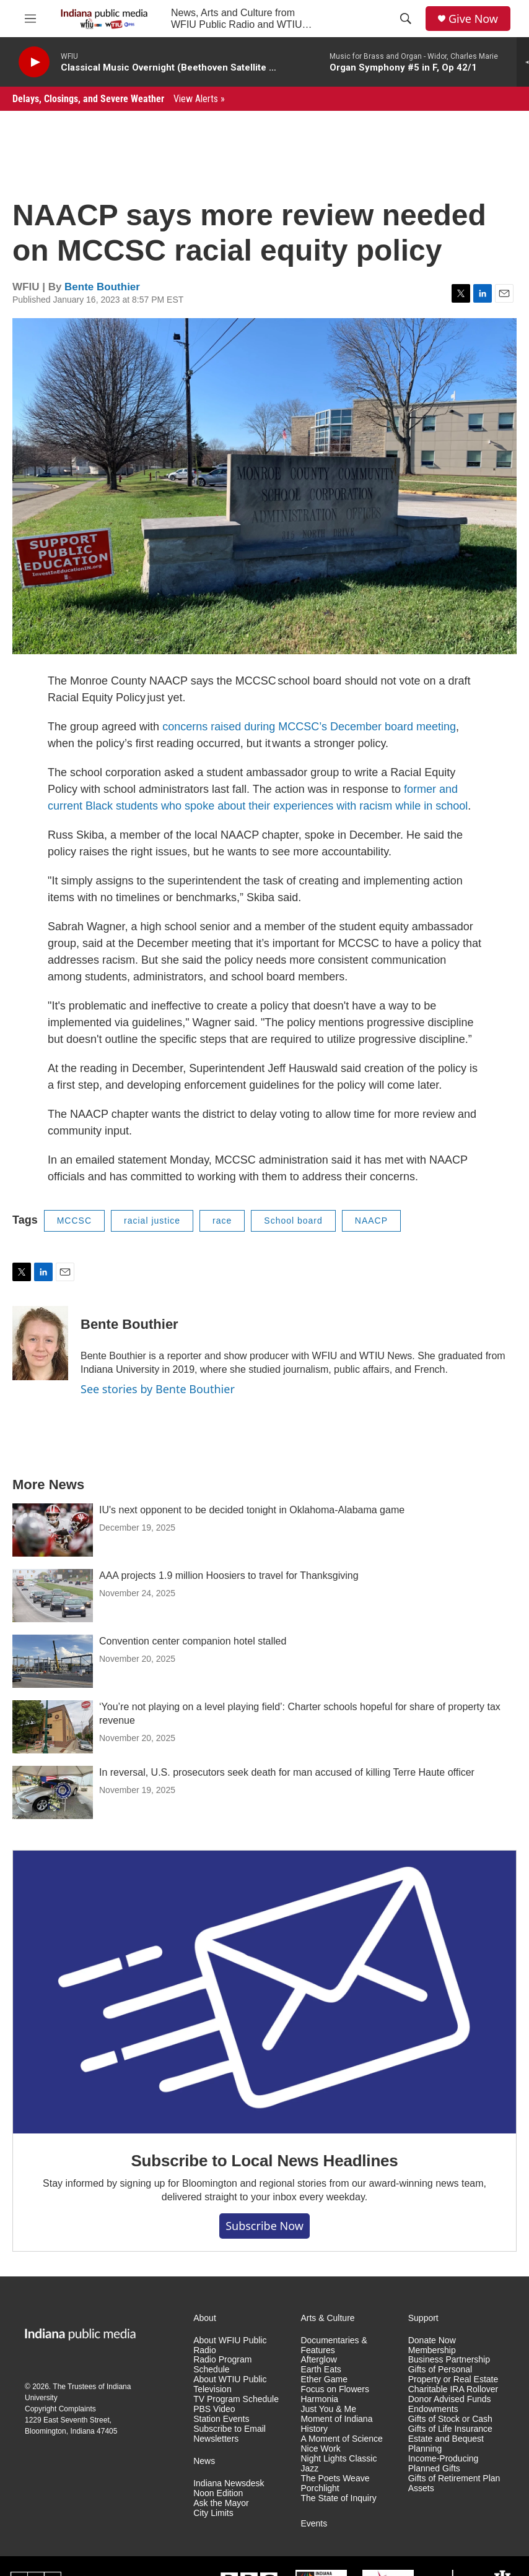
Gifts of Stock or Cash (450, 2419)
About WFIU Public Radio (229, 2345)
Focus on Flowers (334, 2389)
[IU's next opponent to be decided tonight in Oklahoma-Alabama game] (52, 1530)
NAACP (371, 1220)
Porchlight (319, 2488)
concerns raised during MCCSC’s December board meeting (309, 726)
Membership (432, 2350)
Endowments (433, 2409)
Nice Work (320, 2448)
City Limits (213, 2513)
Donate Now (432, 2340)
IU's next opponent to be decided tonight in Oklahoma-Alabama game (251, 1510)
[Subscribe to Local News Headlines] (264, 1992)
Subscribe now (264, 2225)
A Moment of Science (341, 2439)
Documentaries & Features (333, 2345)
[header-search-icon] (406, 18)
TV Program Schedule (236, 2399)
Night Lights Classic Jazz (338, 2463)
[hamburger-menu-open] (30, 18)
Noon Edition (218, 2493)
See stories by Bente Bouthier (158, 1388)
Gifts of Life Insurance (450, 2429)
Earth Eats (320, 2369)
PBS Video (214, 2409)
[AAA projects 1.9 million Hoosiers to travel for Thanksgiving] (52, 1595)
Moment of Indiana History (336, 2424)
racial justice (152, 1220)
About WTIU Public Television (229, 2384)
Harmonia (319, 2399)
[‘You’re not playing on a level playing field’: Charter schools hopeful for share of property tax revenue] (52, 1726)
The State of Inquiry (338, 2498)
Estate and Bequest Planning (446, 2443)
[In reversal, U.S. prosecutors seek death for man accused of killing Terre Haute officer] (52, 1792)
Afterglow (318, 2359)
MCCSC (74, 1220)
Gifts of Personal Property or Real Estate (453, 2374)
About (204, 2318)
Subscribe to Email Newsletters (229, 2434)
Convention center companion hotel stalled (192, 1641)
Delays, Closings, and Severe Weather (118, 99)
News (204, 2461)
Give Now (473, 18)
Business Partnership (449, 2359)
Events (313, 2523)
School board (293, 1220)
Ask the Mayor (220, 2503)
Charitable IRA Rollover (453, 2389)
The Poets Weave (334, 2478)
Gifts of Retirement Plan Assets (454, 2483)
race (222, 1220)
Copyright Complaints (60, 2409)
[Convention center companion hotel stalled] (52, 1661)
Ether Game (323, 2379)
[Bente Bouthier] (40, 1343)
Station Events (221, 2419)
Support (423, 2318)
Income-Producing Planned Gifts (443, 2463)
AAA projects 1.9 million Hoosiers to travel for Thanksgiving (229, 1575)
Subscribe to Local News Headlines (264, 2160)
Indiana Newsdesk (228, 2483)
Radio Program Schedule (222, 2364)
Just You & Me (328, 2409)
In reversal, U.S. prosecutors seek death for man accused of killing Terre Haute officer (286, 1772)
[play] (34, 62)
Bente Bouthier (102, 287)
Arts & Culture (327, 2318)
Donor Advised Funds (449, 2399)
